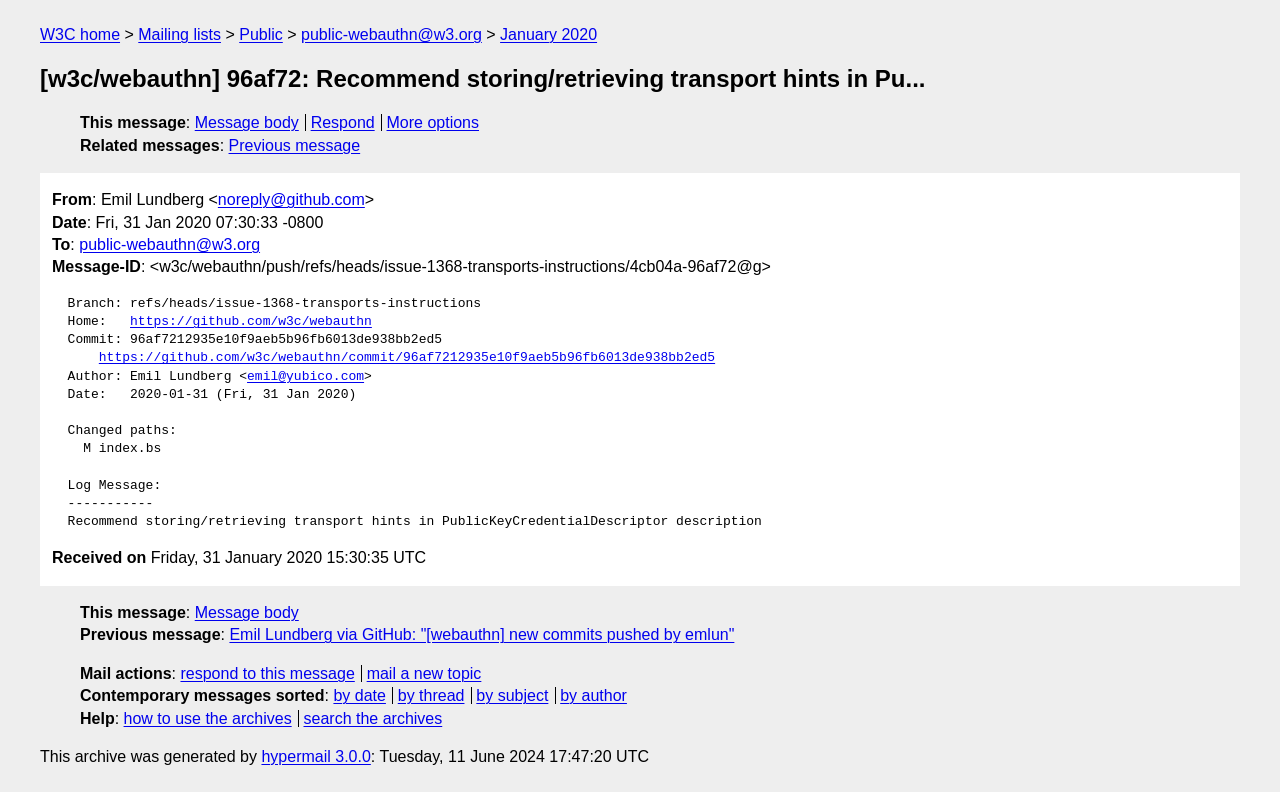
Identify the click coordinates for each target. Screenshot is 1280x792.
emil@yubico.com (305, 377)
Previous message (295, 145)
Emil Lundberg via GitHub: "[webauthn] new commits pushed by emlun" (481, 634)
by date (359, 695)
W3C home (80, 34)
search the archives (373, 718)
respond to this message (267, 673)
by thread (431, 695)
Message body (247, 122)
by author (593, 695)
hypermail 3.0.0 (315, 756)
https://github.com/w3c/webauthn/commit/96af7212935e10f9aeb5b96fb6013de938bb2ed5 (407, 358)
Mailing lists (179, 34)
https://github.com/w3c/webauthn (251, 322)
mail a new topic (424, 673)
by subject (512, 695)
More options (433, 122)
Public (261, 34)
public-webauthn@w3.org (391, 34)
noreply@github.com (291, 199)
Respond (343, 122)
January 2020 (548, 34)
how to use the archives (208, 718)
